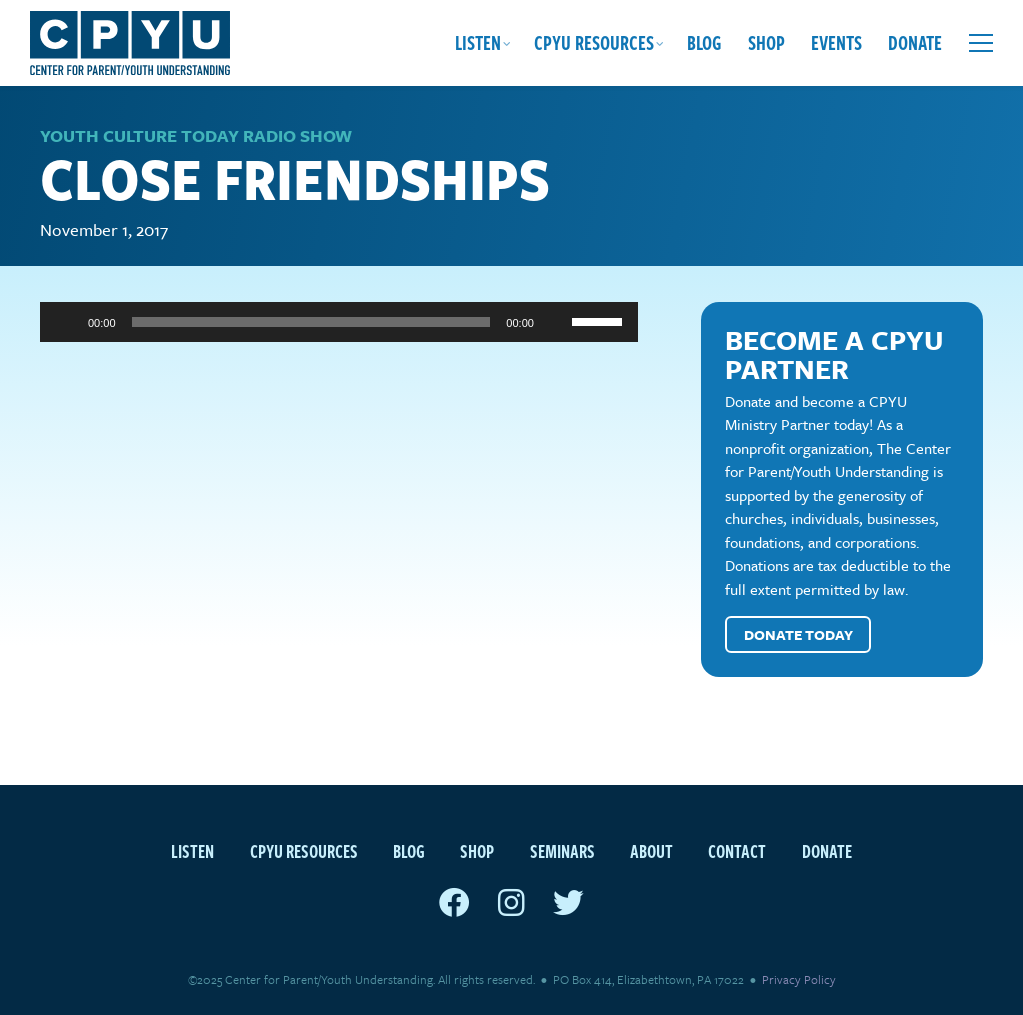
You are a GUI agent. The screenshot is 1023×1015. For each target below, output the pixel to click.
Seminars (562, 850)
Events (836, 42)
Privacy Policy (799, 979)
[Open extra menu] (981, 43)
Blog (704, 42)
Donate (915, 42)
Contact (737, 850)
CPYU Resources (594, 42)
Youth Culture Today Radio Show (196, 135)
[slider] (311, 322)
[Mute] (556, 322)
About (651, 850)
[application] (339, 322)
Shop (766, 42)
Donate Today (798, 634)
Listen (478, 42)
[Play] (66, 322)
